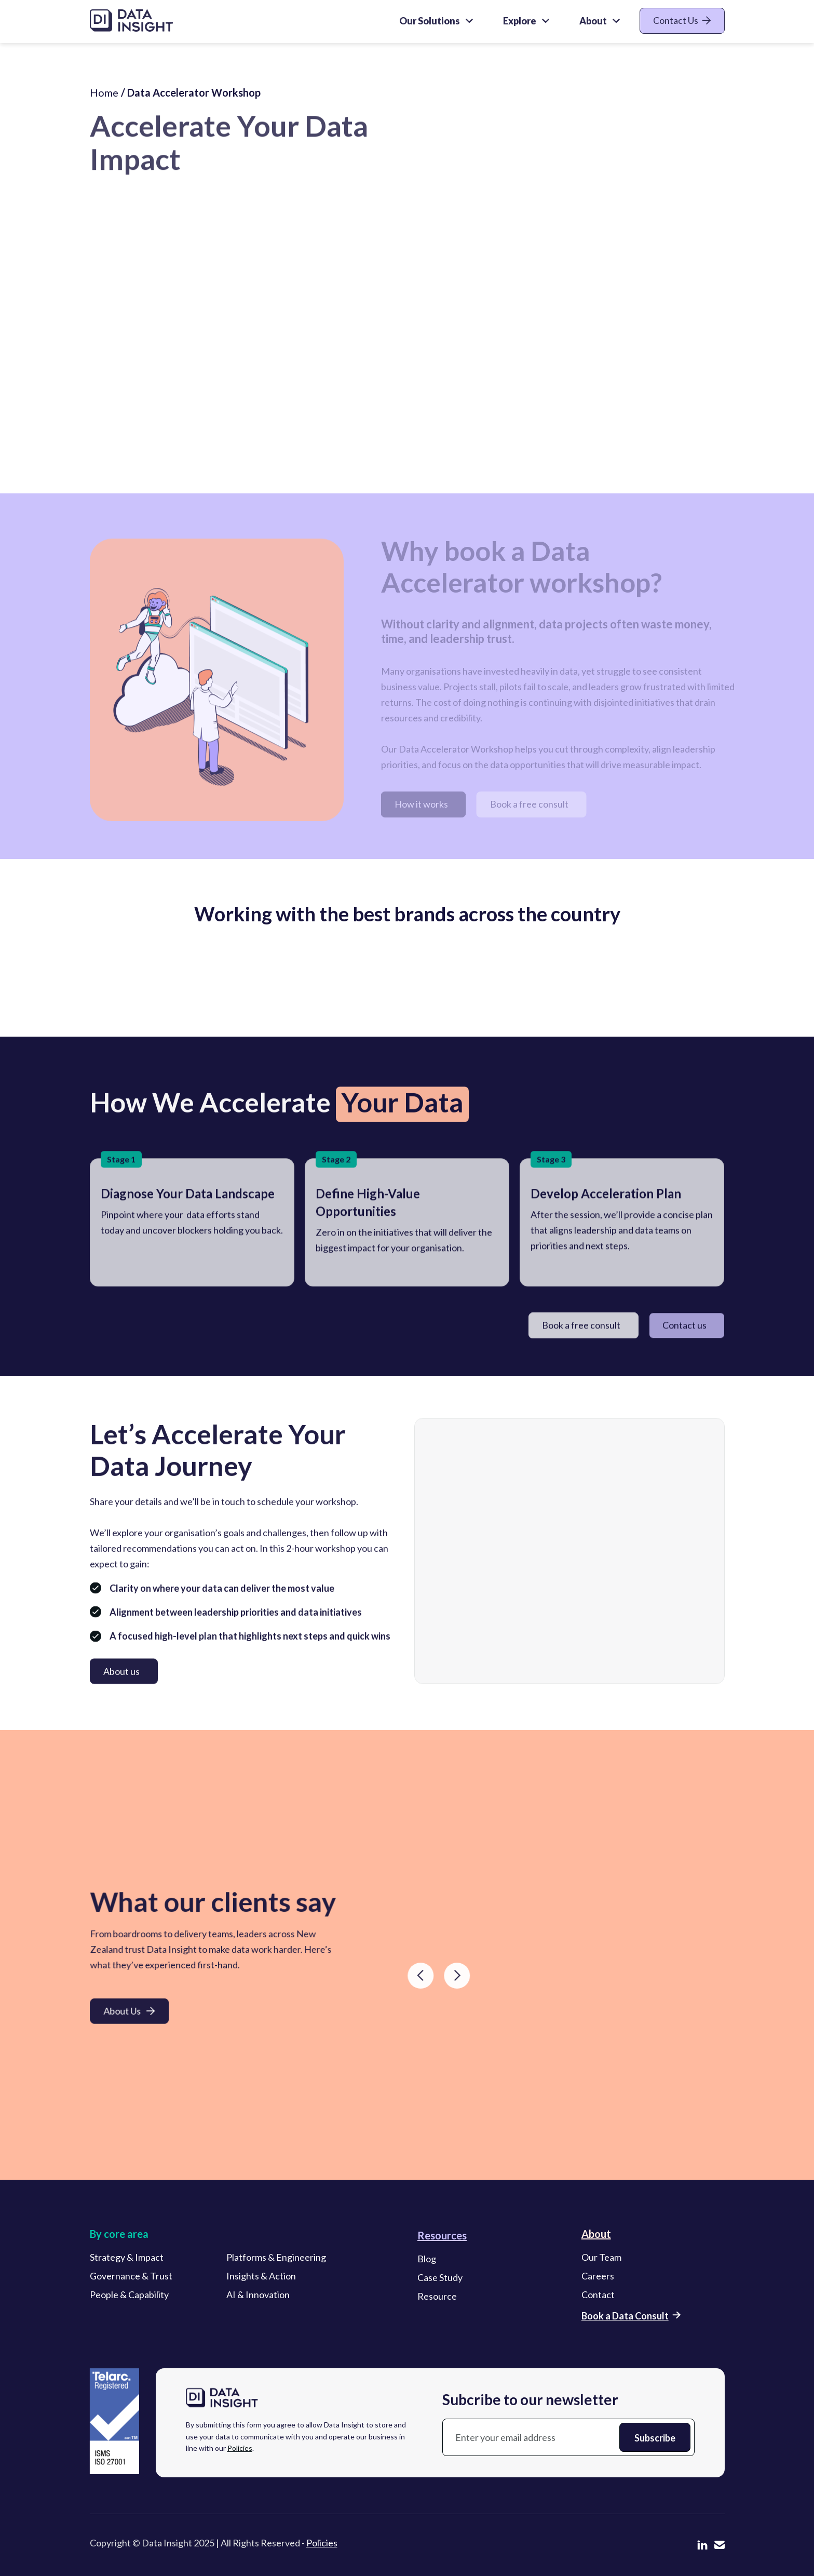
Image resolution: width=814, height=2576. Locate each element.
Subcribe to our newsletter (530, 2402)
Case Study (440, 2280)
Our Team (601, 2260)
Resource (437, 2299)
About (593, 21)
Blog (426, 2262)
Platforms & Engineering (276, 2260)
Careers (597, 2279)
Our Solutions (429, 21)
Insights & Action (261, 2279)
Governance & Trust (131, 2279)
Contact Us (682, 20)
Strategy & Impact (127, 2260)
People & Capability (129, 2297)
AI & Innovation (258, 2297)
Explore (519, 21)
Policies (239, 2451)
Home (104, 102)
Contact (598, 2297)
